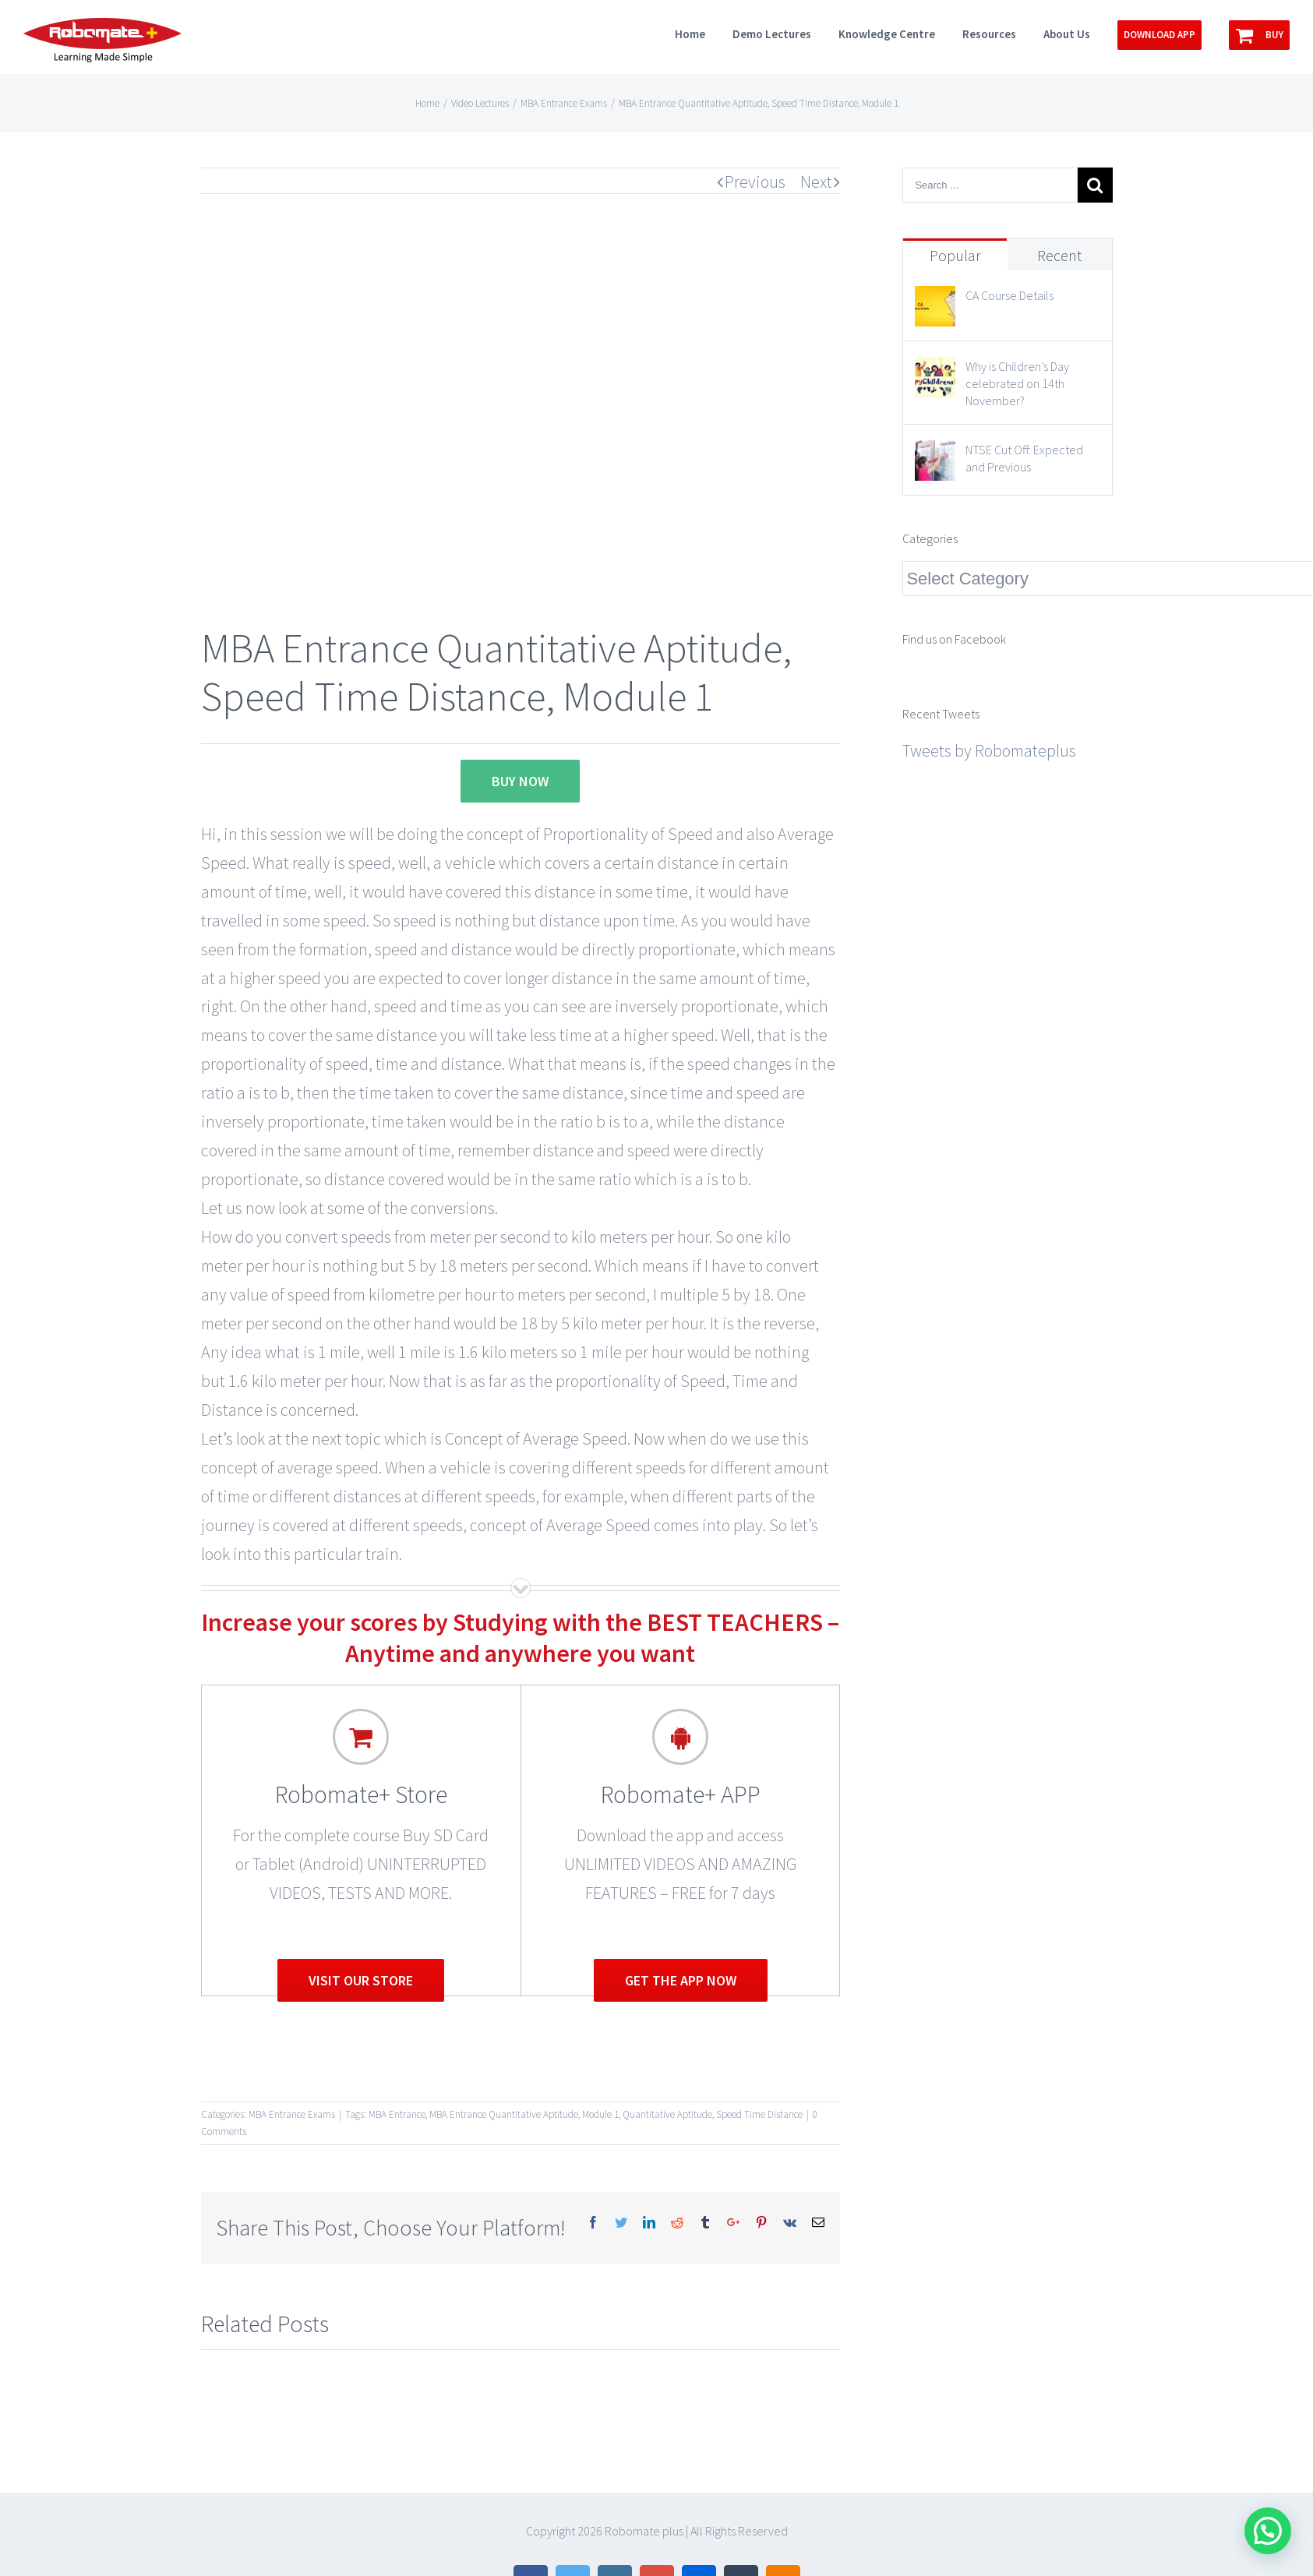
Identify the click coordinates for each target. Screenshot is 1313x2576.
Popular (955, 255)
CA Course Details (1009, 295)
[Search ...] (989, 185)
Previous (755, 181)
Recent (1059, 255)
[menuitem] (703, 32)
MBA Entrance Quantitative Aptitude (503, 2114)
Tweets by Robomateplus (989, 750)
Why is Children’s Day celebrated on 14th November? (1017, 383)
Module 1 (600, 2114)
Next (816, 181)
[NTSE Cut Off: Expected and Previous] (935, 454)
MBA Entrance (397, 2114)
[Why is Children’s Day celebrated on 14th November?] (935, 371)
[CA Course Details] (935, 300)
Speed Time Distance (759, 2114)
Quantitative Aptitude (667, 2114)
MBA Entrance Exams (292, 2114)
